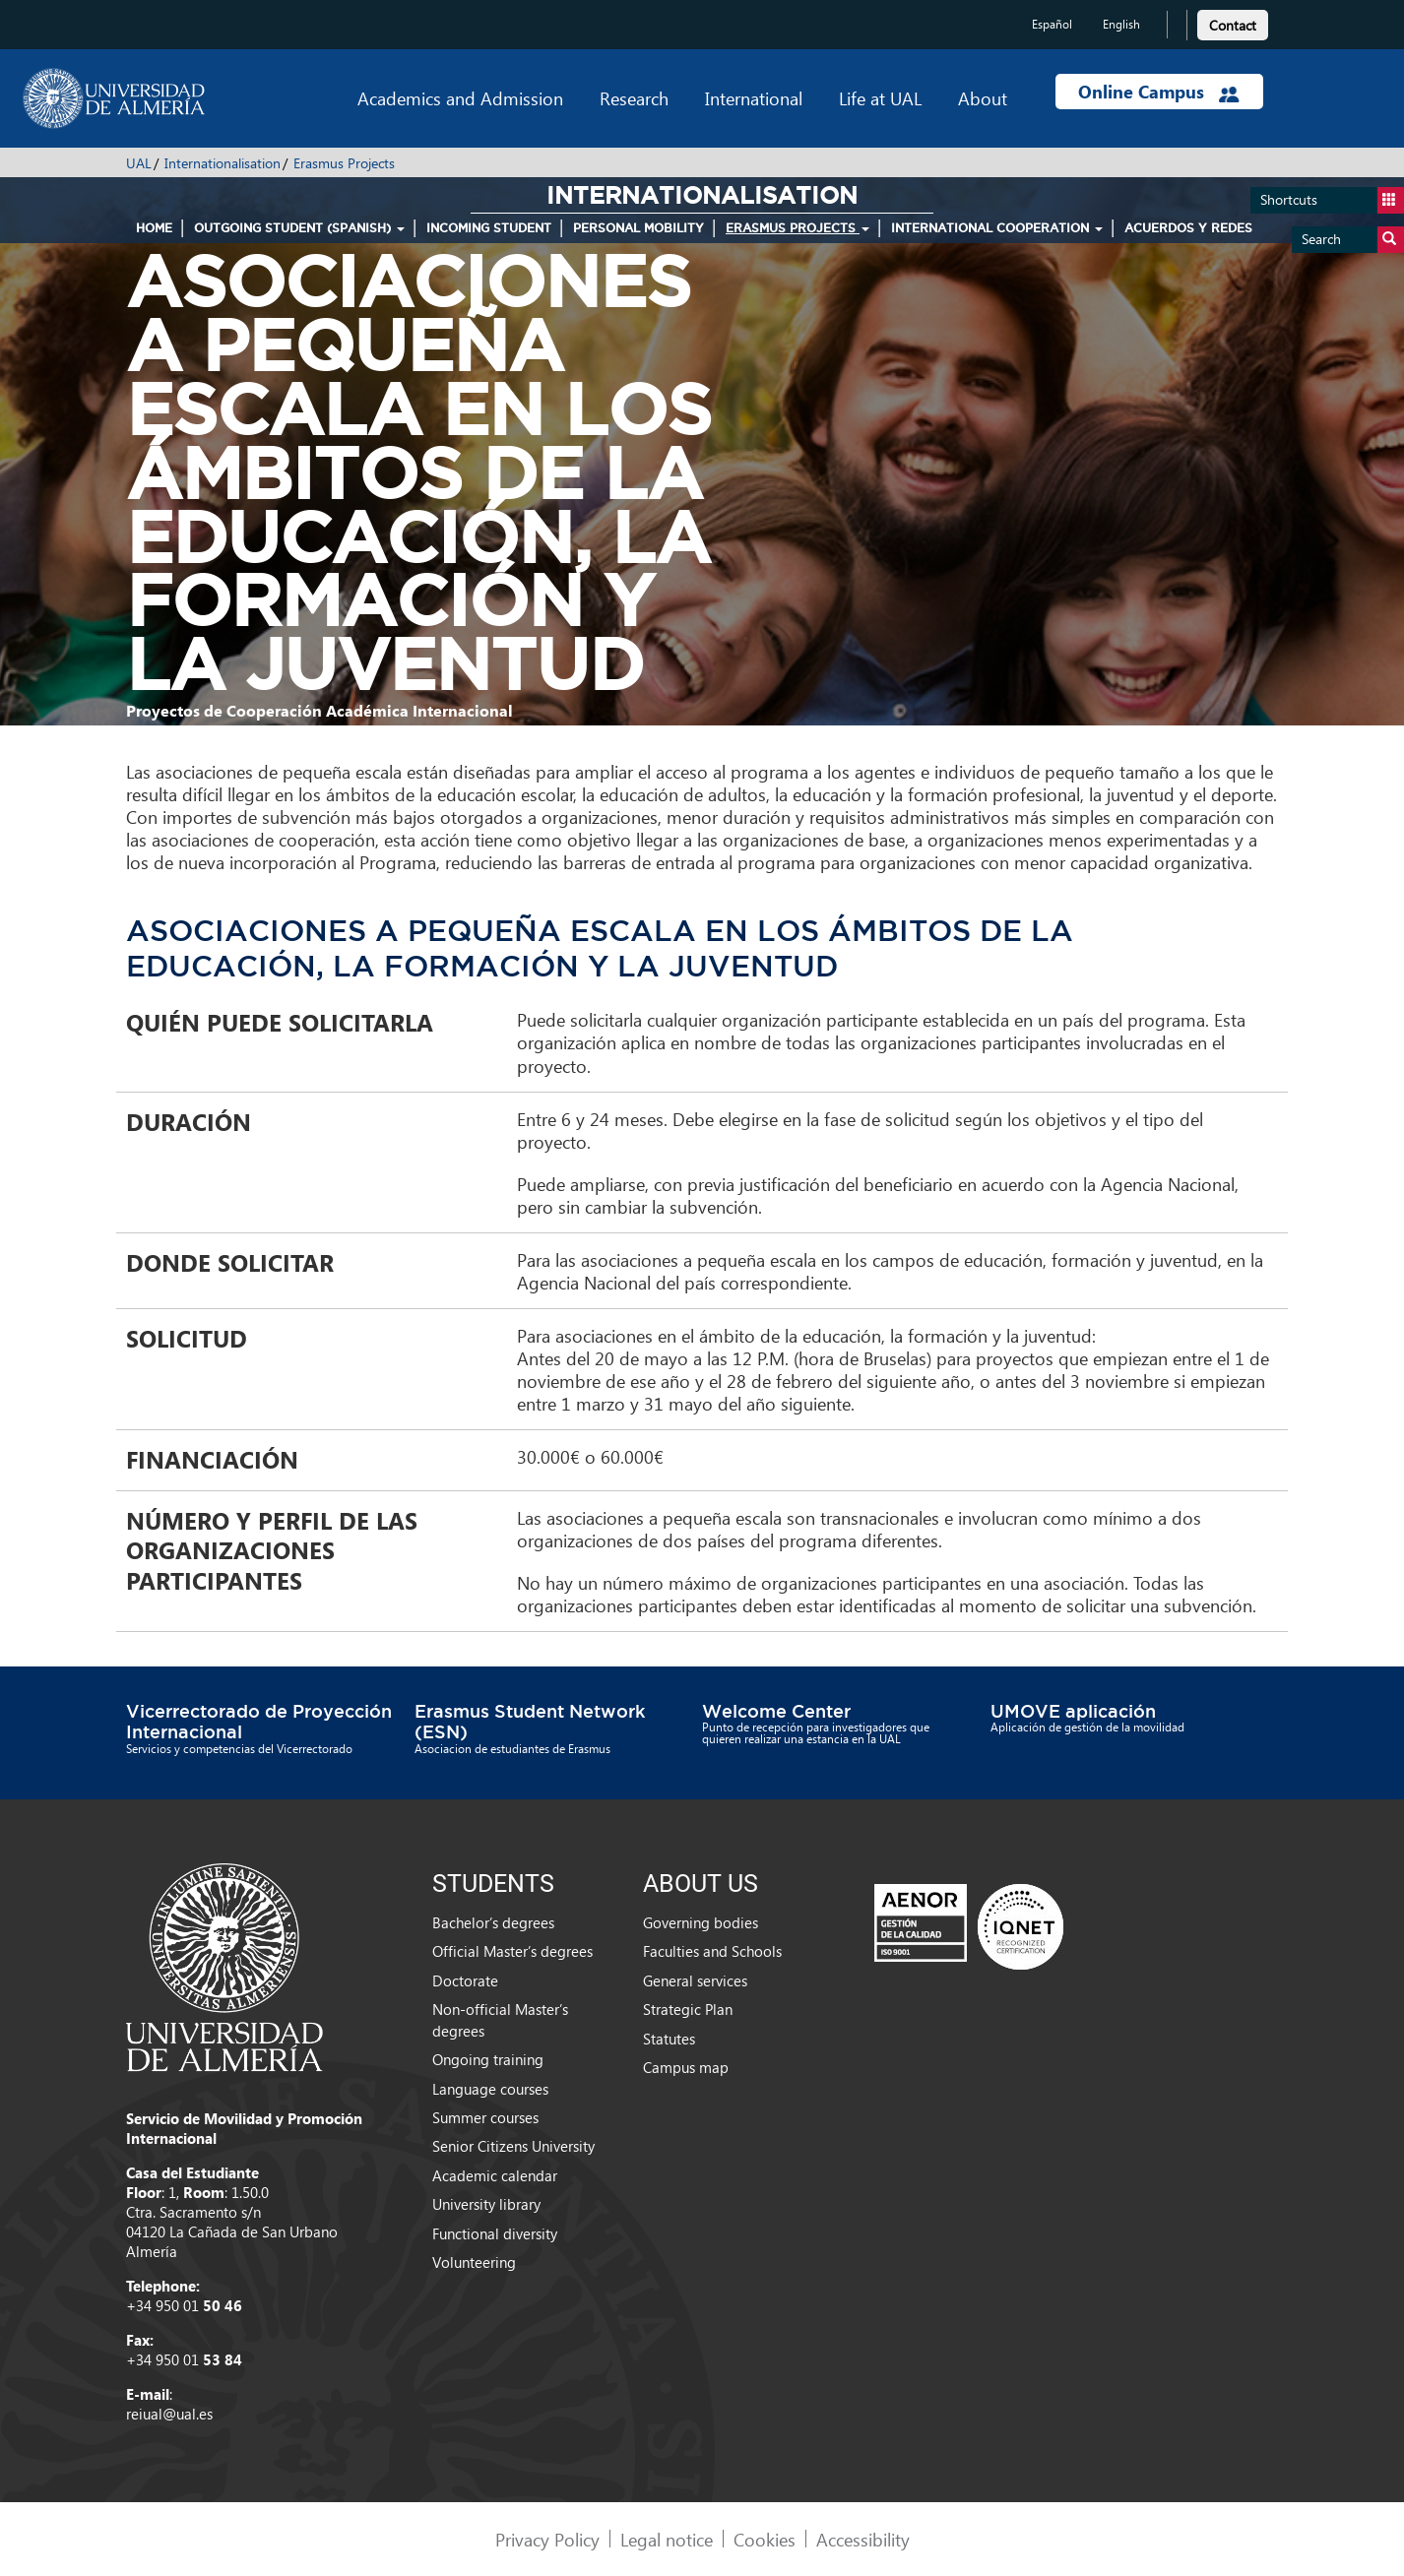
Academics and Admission (460, 98)
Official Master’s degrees (512, 1951)
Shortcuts (1332, 200)
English (1121, 24)
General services (695, 1980)
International (753, 98)
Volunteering (474, 2262)
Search (1353, 239)
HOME (154, 227)
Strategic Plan (688, 2009)
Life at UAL (880, 98)
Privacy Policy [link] (547, 2539)
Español (1052, 24)
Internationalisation (222, 163)
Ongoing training (487, 2059)
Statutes (669, 2038)
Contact (1232, 25)
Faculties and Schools (712, 1951)
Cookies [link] (765, 2539)
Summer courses (485, 2117)
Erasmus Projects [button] (797, 227)
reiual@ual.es (169, 2413)
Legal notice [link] (666, 2539)
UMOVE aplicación (1073, 1711)
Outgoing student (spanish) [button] (299, 227)
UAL (139, 163)
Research (634, 98)
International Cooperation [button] (997, 227)
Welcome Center (776, 1711)
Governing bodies (700, 1922)
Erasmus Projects (344, 163)
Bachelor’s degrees (493, 1922)
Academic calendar (494, 2175)
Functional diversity (494, 2233)
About (982, 98)
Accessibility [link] (863, 2539)
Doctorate (465, 1980)
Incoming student (488, 227)
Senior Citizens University (513, 2146)
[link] (1232, 22)
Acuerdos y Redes (1188, 227)
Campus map (686, 2067)
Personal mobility (638, 227)
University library (486, 2204)
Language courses (490, 2089)
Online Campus (1159, 91)
